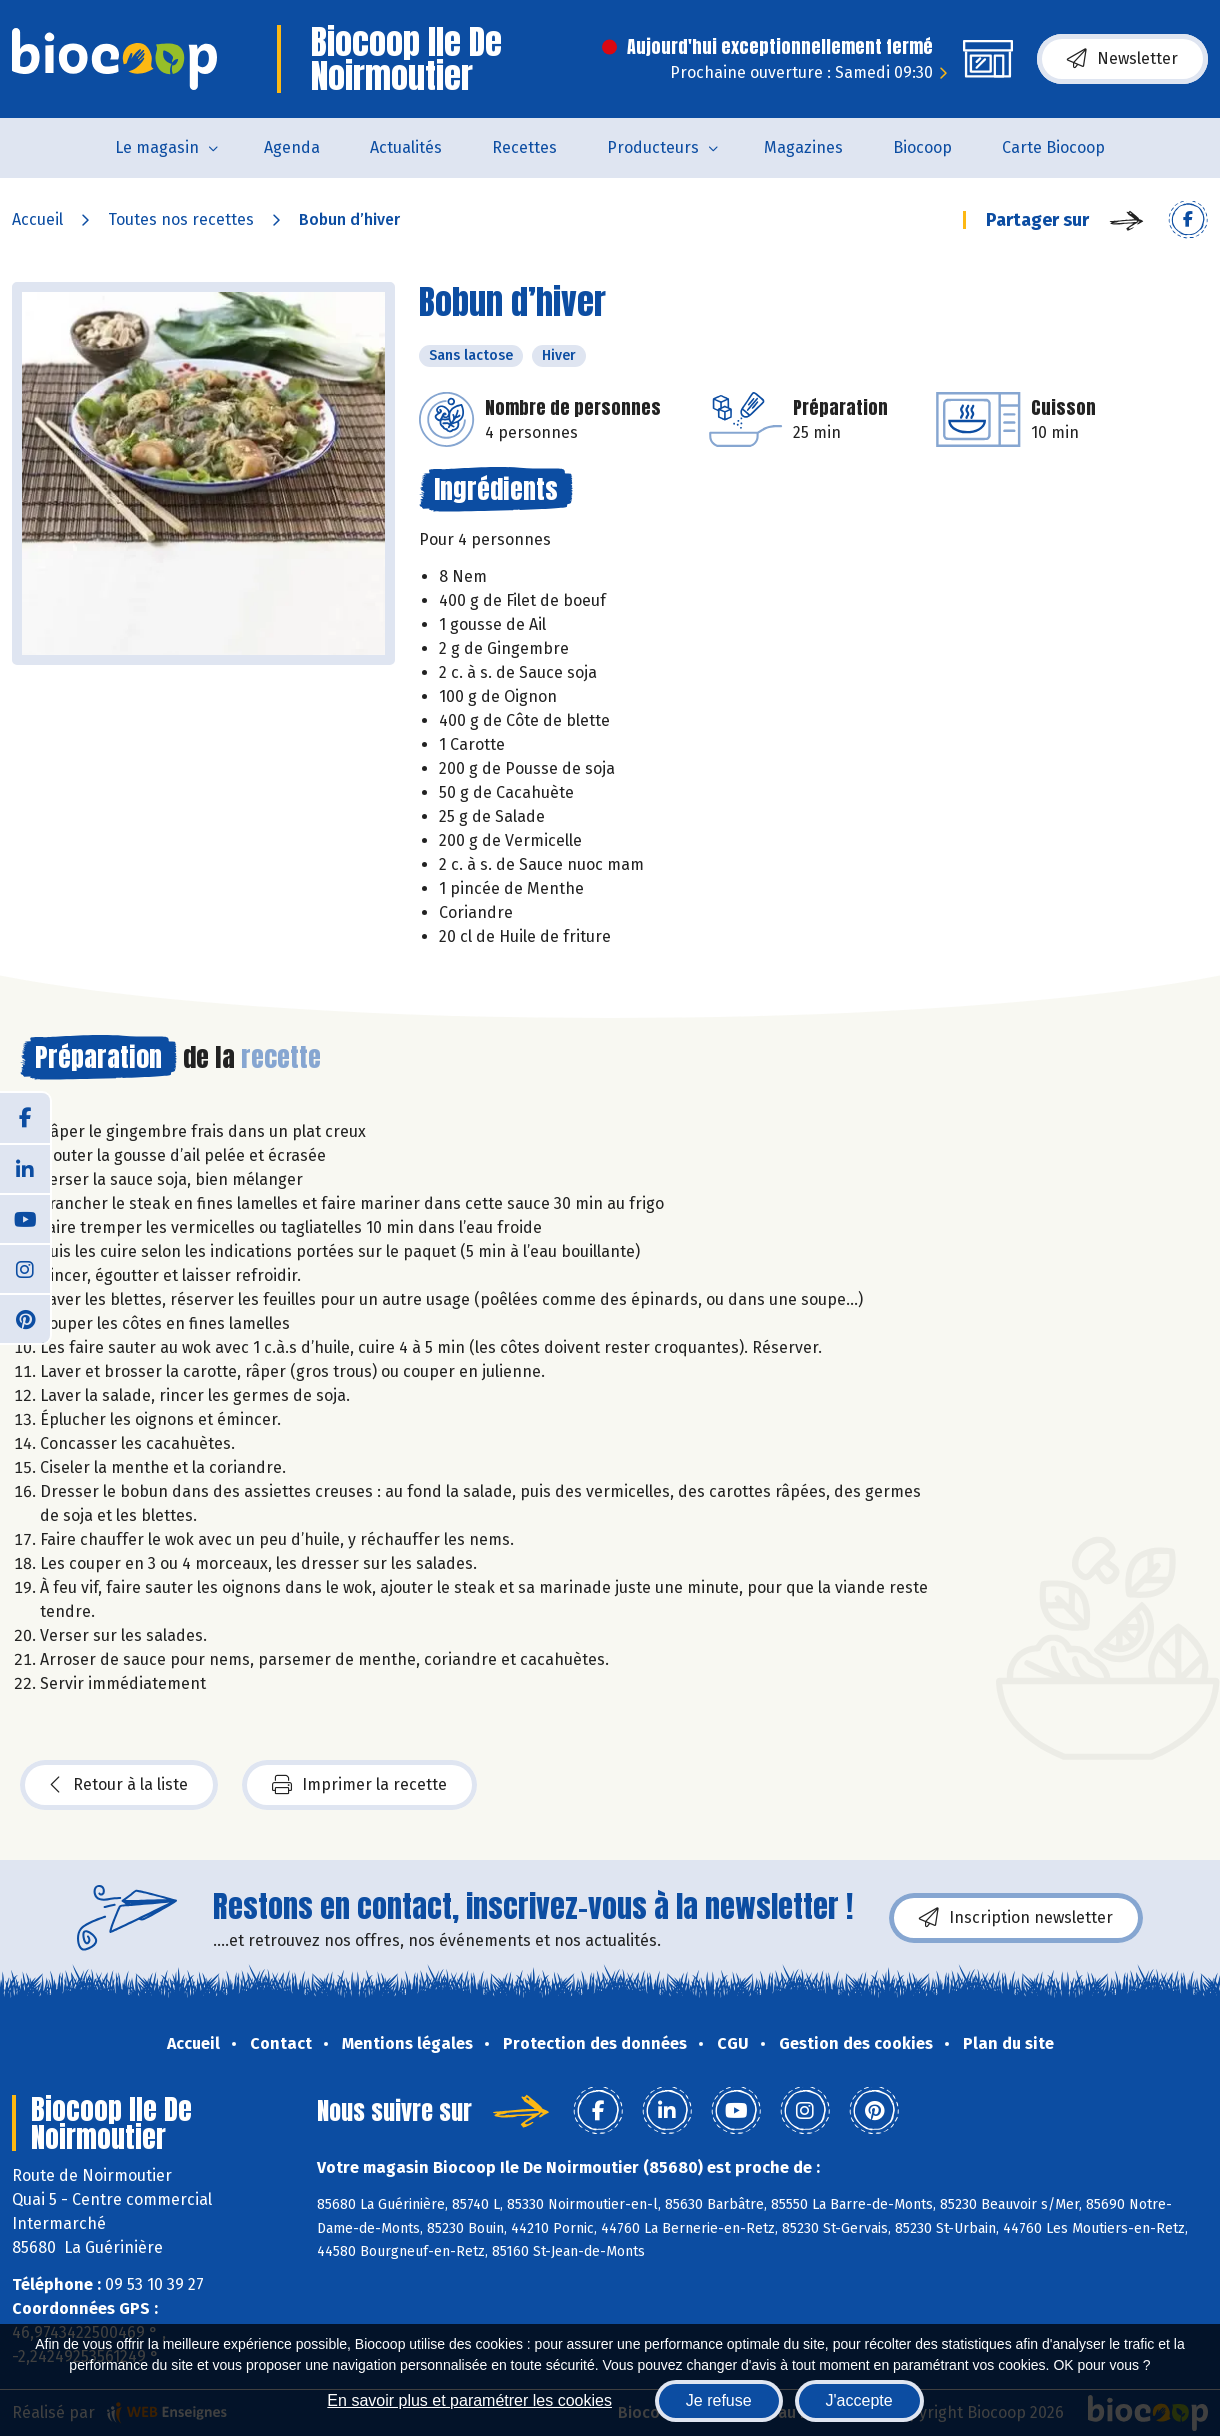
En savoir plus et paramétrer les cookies (469, 2400)
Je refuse (719, 2400)
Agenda (292, 147)
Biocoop (922, 147)
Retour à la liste (119, 1785)
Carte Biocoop (1053, 147)
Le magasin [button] (157, 147)
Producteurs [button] (653, 147)
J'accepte (859, 2400)
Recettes (524, 147)
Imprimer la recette (359, 1785)
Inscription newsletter (1016, 1918)
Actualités (406, 147)
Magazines (803, 147)
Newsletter (1122, 59)
